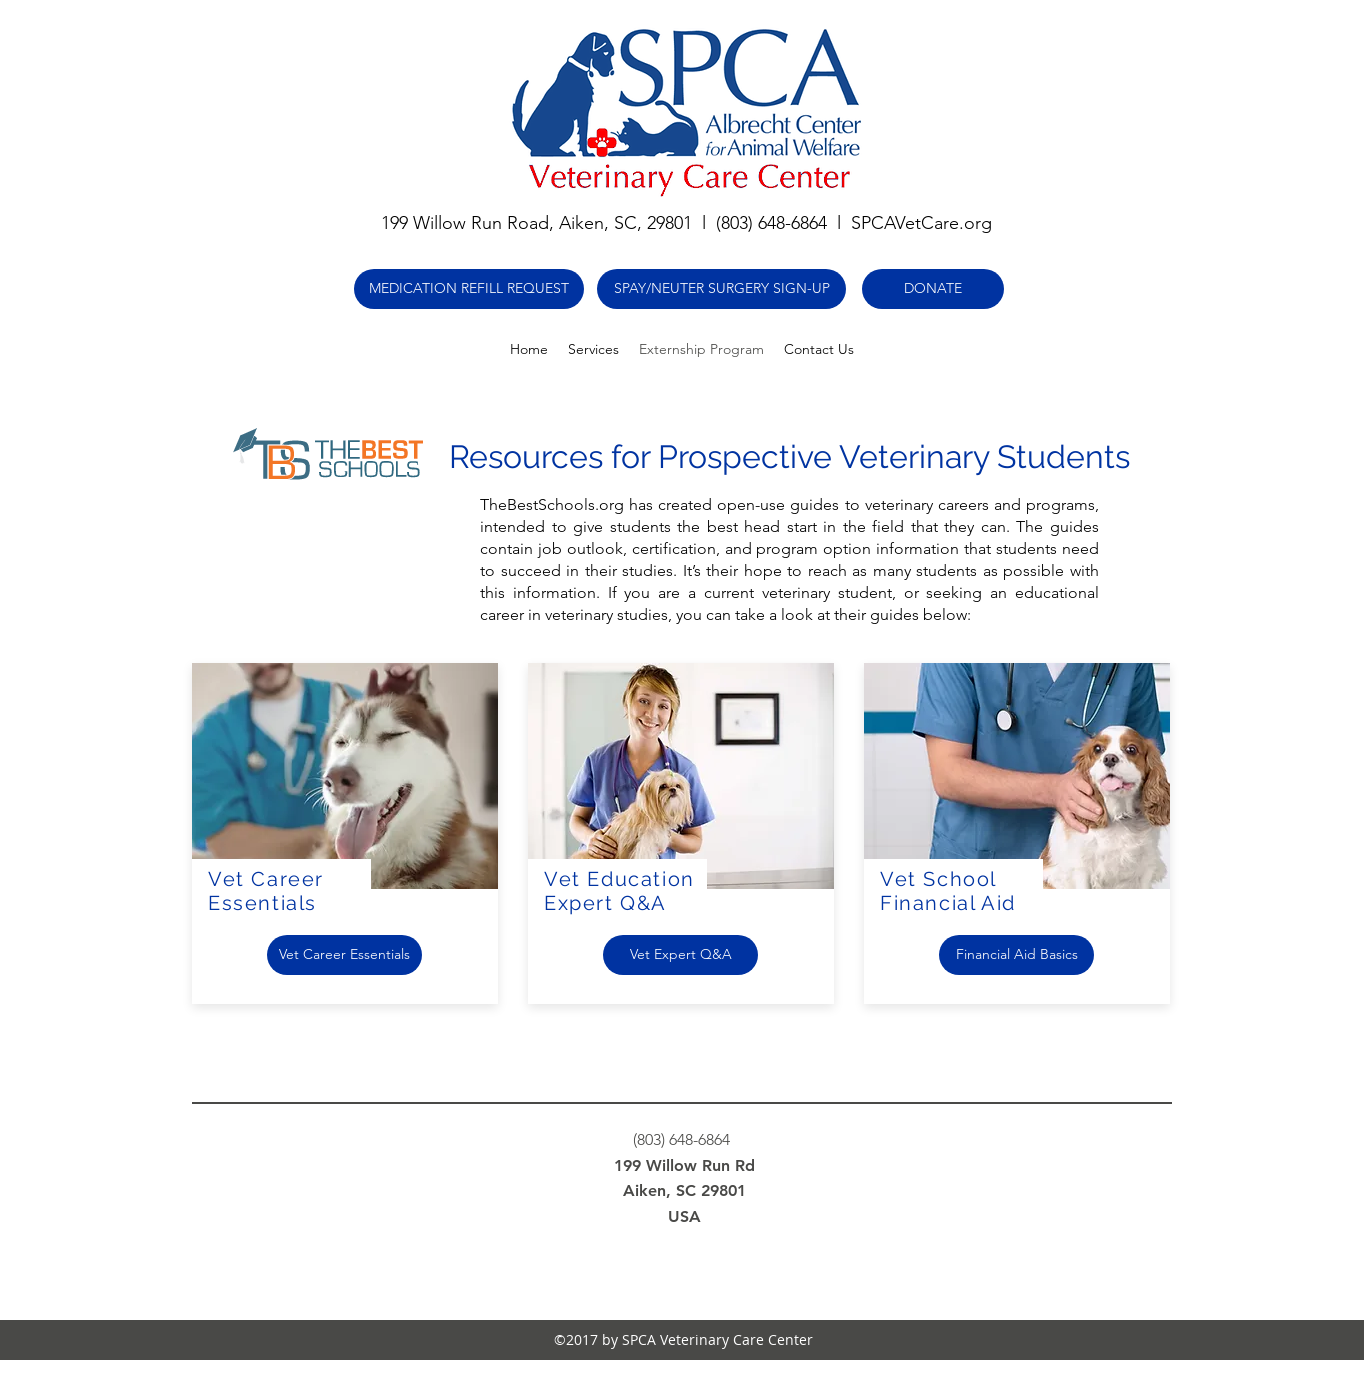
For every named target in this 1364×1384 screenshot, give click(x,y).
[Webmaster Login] (1085, 1191)
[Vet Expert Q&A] (680, 955)
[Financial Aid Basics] (1016, 955)
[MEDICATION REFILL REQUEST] (469, 289)
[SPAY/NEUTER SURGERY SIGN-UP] (721, 289)
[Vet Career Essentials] (344, 955)
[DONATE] (933, 289)
